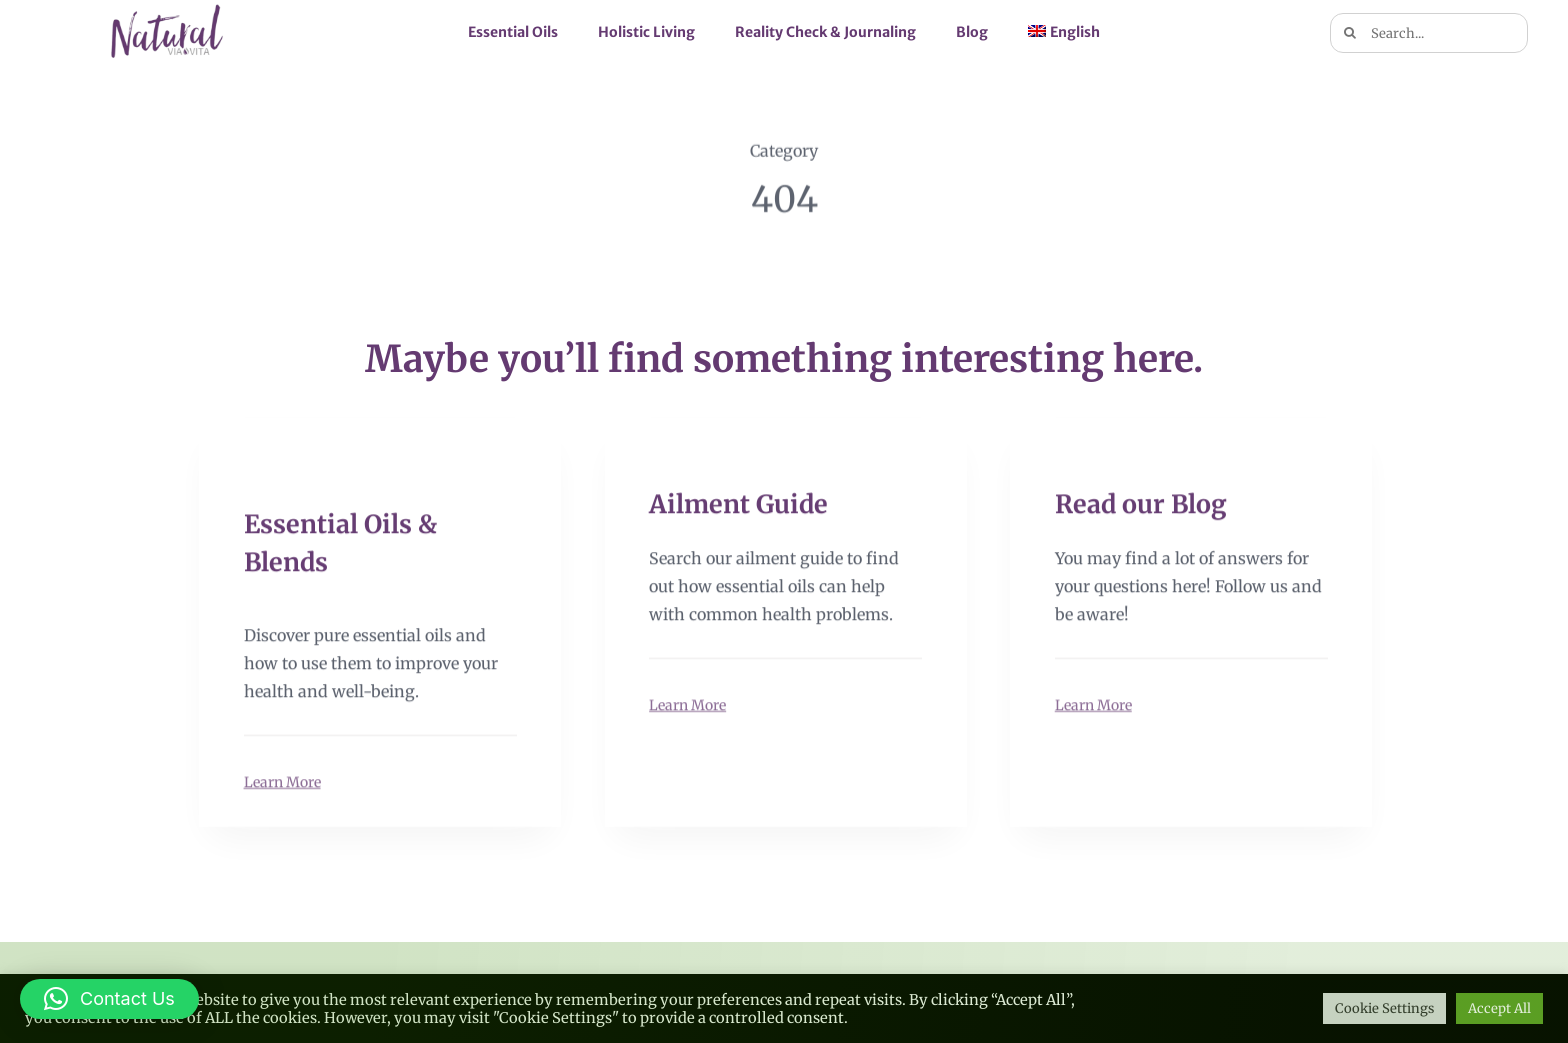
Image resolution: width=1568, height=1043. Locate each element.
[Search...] (1429, 33)
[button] (109, 999)
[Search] (1350, 33)
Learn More (282, 781)
